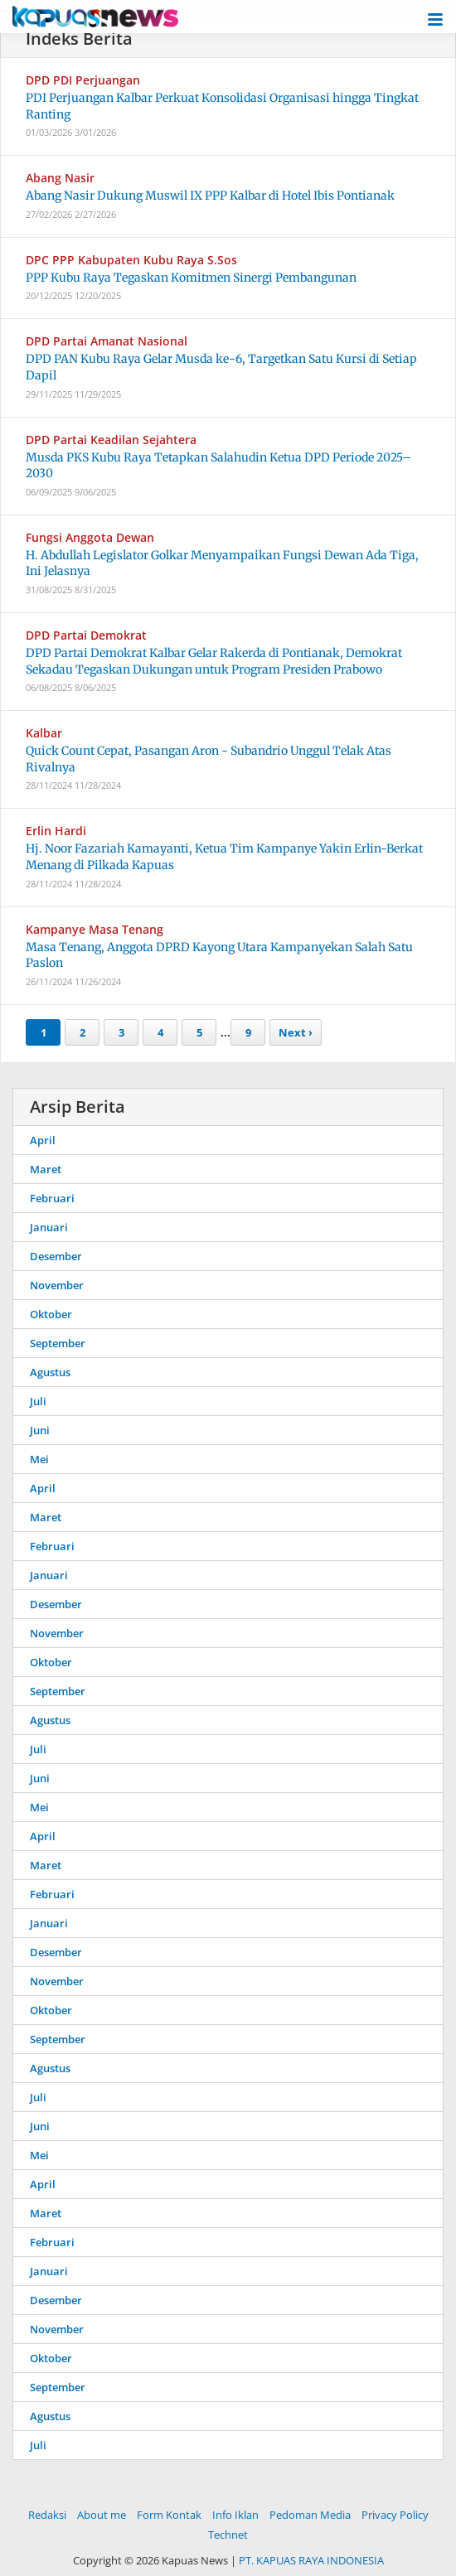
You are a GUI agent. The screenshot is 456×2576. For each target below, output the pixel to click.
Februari (52, 1198)
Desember (56, 1256)
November (57, 1285)
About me (101, 2514)
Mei (39, 1459)
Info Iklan (235, 2514)
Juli (38, 1401)
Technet (228, 2534)
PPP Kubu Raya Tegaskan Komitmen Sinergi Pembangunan (191, 277)
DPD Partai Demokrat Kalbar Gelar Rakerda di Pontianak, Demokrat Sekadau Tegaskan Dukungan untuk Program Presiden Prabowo (214, 661)
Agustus (50, 1372)
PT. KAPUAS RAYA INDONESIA (311, 2560)
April (43, 1140)
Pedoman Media (310, 2514)
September (57, 1343)
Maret (45, 1169)
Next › (296, 1032)
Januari (49, 1227)
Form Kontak (169, 2514)
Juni (40, 1430)
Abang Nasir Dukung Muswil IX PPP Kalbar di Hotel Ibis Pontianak (210, 195)
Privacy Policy (395, 2514)
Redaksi (47, 2514)
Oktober (51, 1314)
